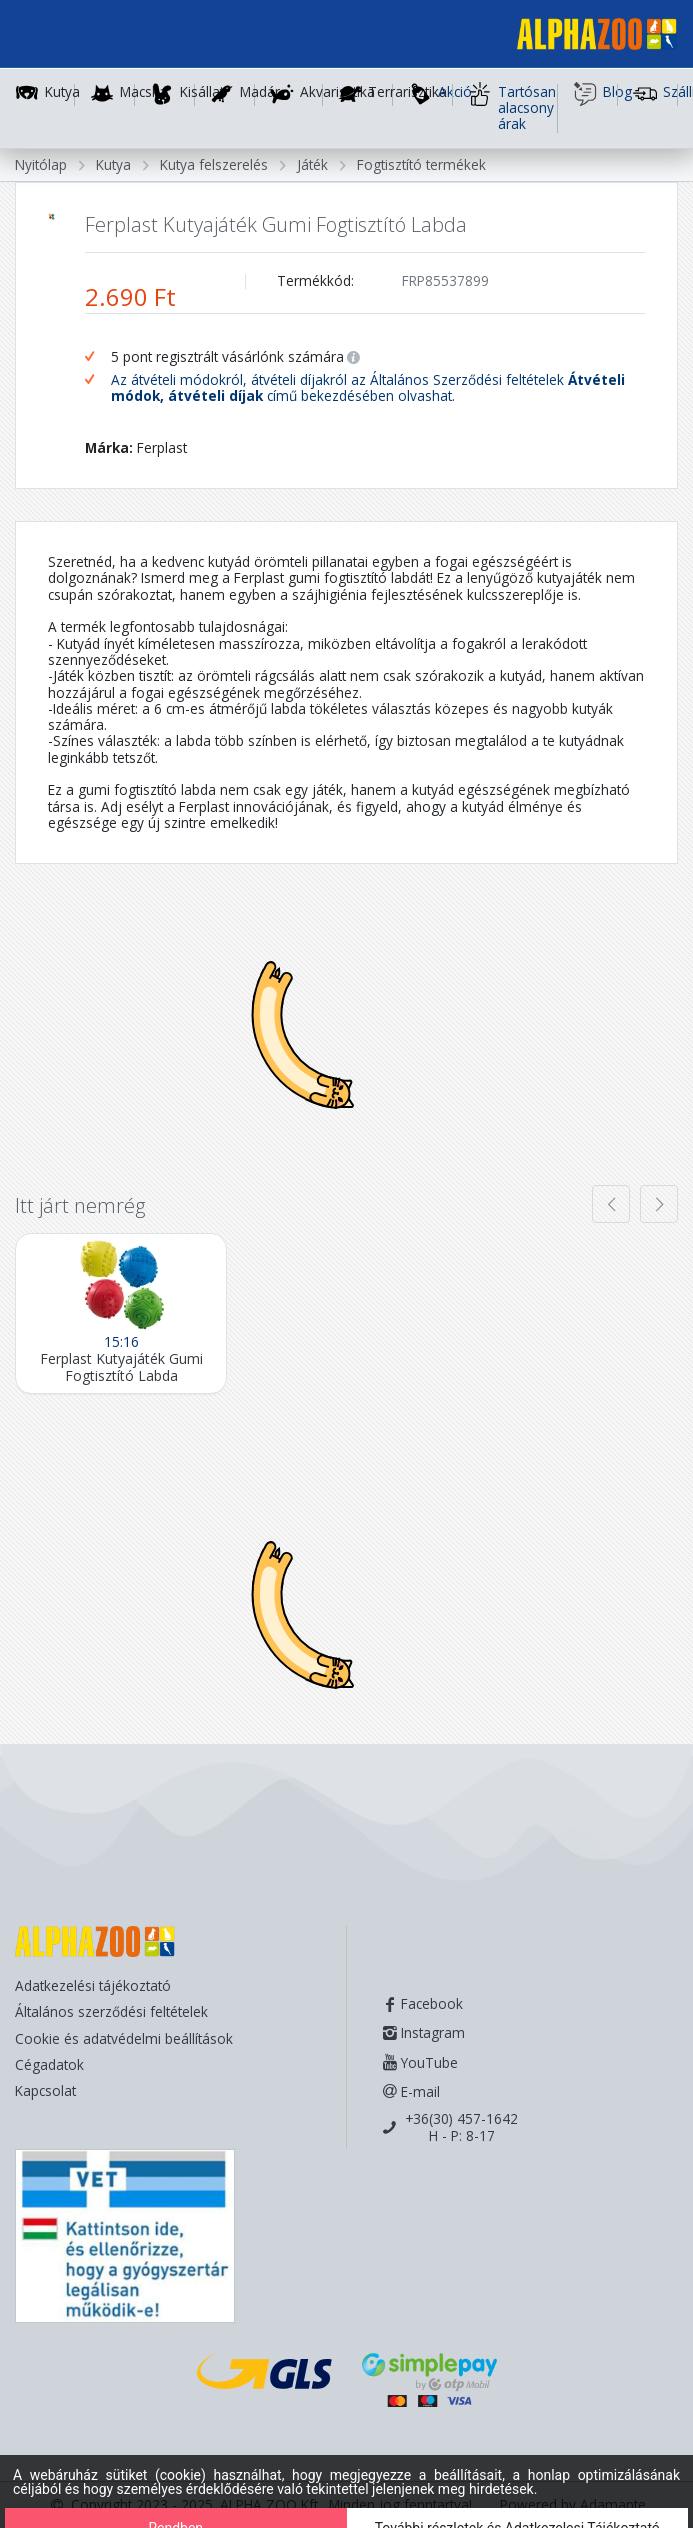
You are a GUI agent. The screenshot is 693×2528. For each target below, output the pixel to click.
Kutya (62, 92)
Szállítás (655, 94)
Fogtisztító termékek (421, 164)
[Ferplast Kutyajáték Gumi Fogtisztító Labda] (121, 1313)
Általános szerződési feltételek (111, 2011)
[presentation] (611, 1204)
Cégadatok (49, 2064)
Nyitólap (41, 164)
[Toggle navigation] (44, 37)
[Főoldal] (589, 37)
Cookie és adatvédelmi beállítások (124, 2038)
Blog (595, 94)
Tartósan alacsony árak (512, 108)
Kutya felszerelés (214, 164)
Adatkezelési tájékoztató (93, 1985)
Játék (312, 164)
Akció (430, 94)
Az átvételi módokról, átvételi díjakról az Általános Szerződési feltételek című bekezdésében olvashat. (368, 388)
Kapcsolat (45, 2090)
